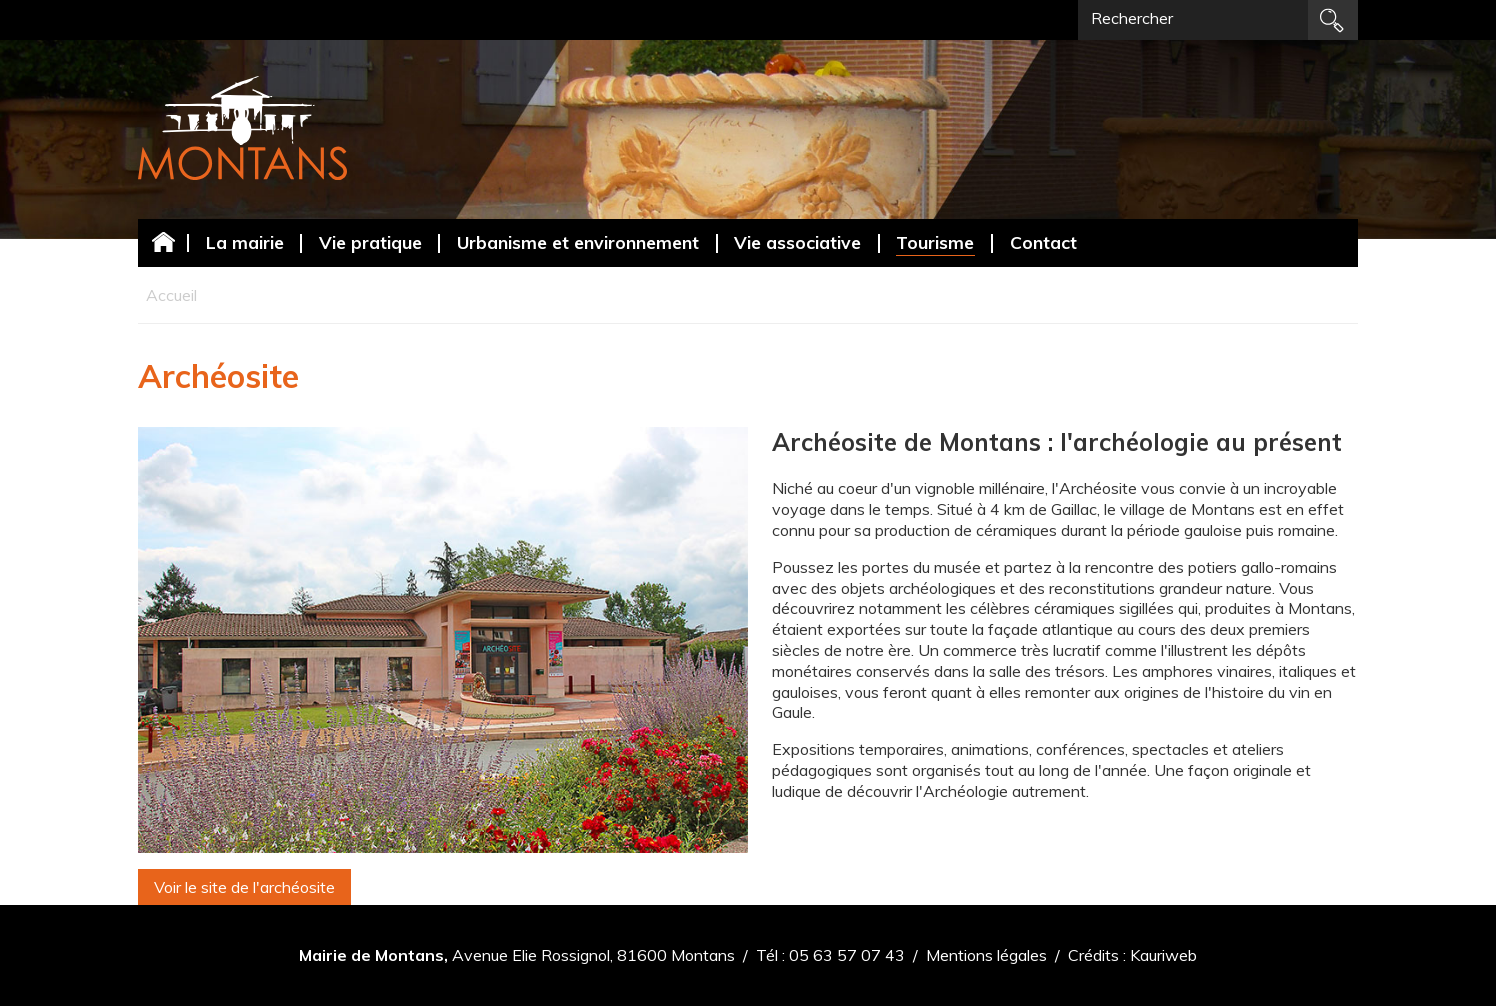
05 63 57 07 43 (847, 955)
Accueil (163, 241)
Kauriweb (1163, 955)
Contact (1043, 242)
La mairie (245, 242)
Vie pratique (370, 242)
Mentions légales (986, 955)
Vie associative (797, 242)
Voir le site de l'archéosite (244, 887)
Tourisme (935, 242)
